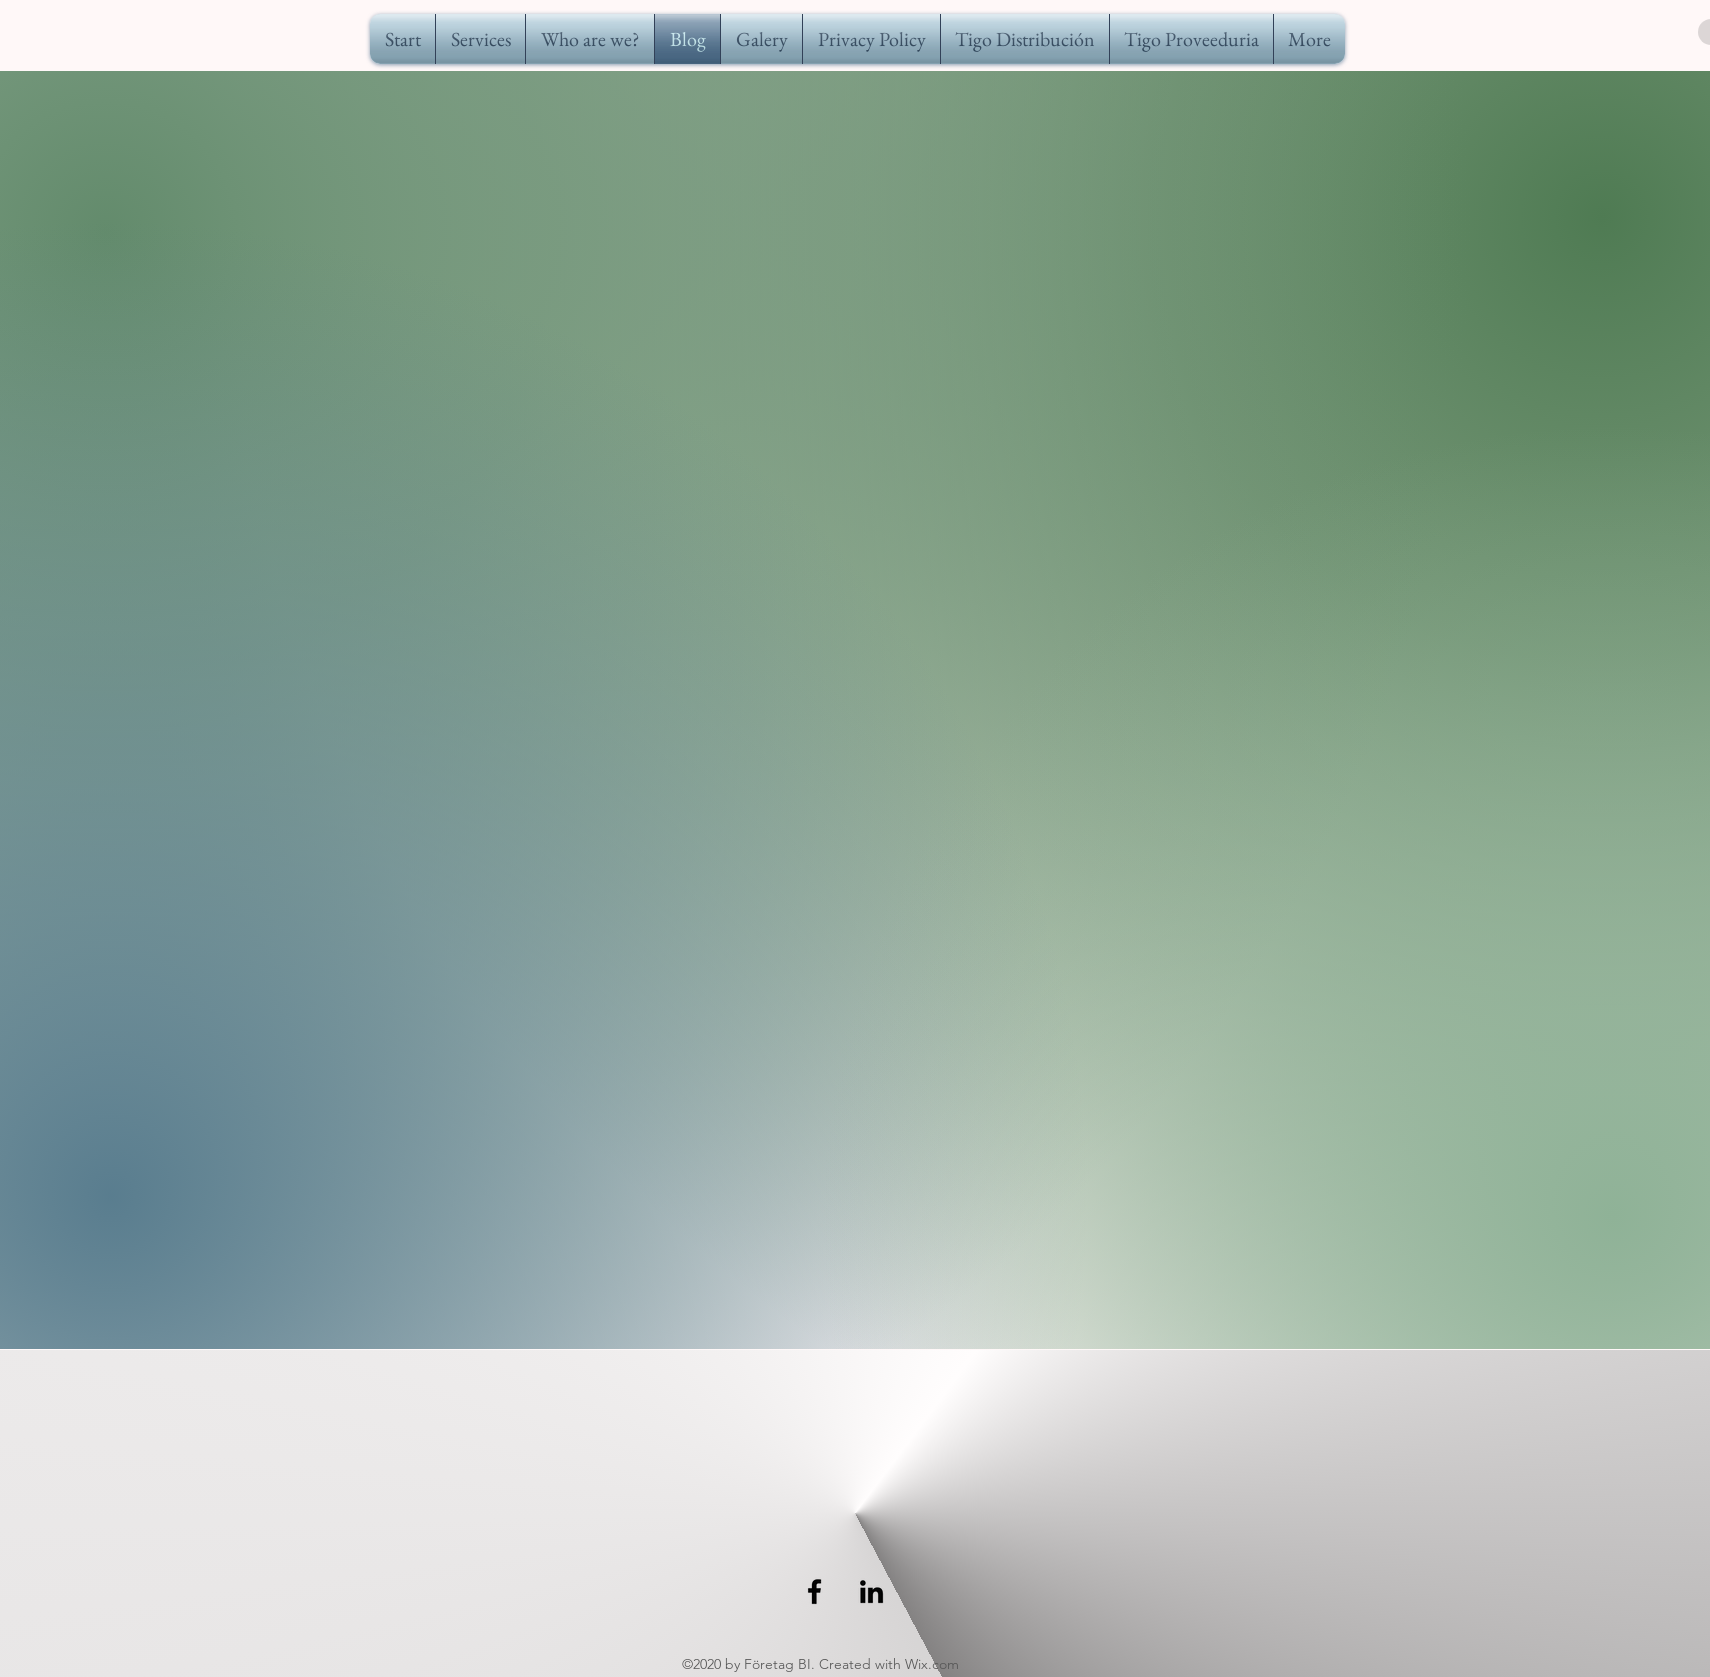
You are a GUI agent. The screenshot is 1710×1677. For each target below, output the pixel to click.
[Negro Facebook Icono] (814, 1591)
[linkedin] (871, 1591)
